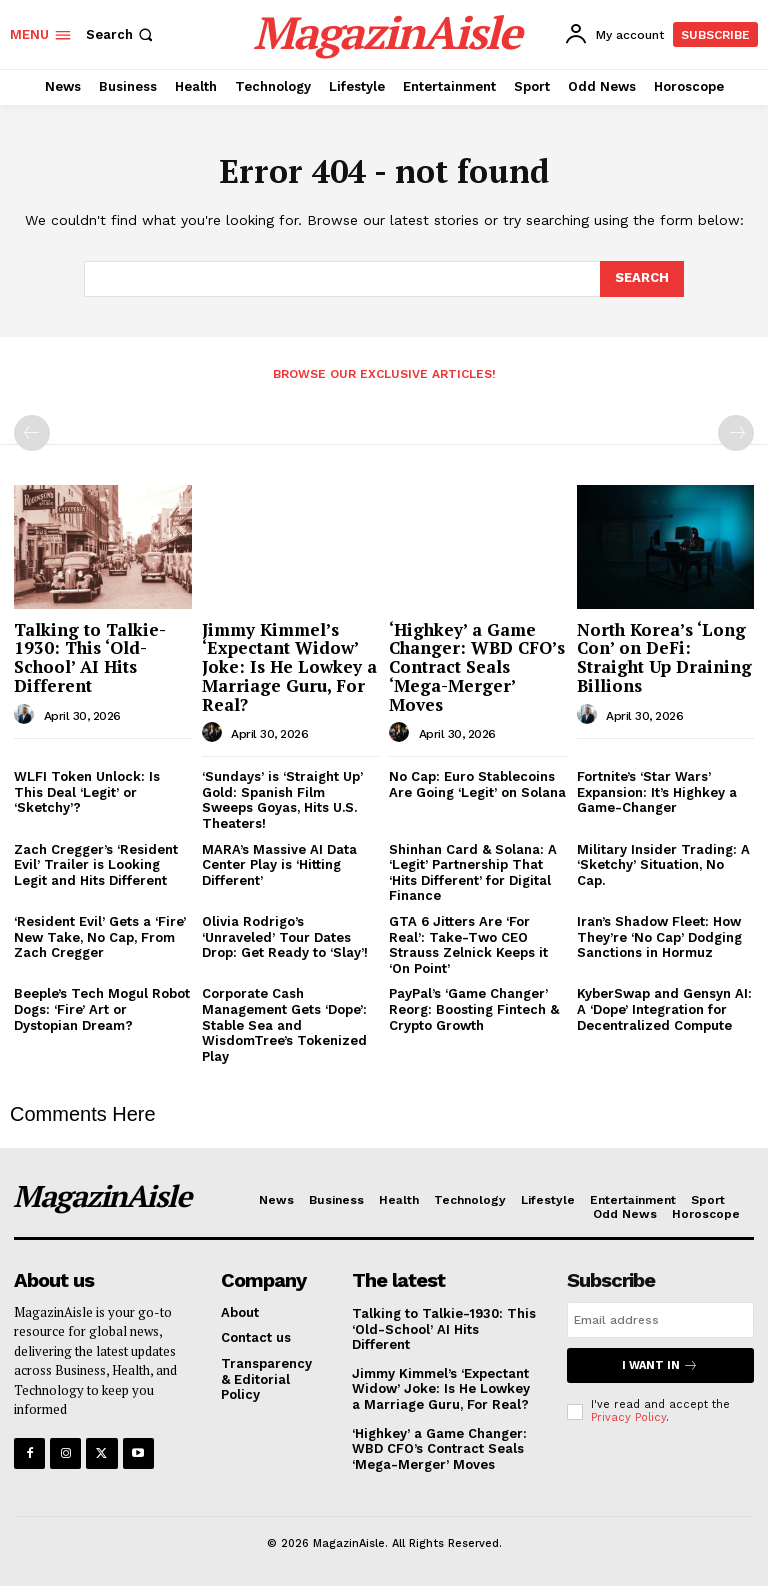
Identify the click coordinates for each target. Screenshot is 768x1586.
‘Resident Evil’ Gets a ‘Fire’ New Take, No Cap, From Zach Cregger (100, 937)
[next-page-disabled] (736, 433)
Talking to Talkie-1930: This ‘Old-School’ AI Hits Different (90, 657)
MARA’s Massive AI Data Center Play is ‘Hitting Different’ (279, 865)
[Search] (642, 279)
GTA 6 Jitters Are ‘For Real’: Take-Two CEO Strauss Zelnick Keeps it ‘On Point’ (468, 945)
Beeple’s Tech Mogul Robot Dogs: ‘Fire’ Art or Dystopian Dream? (102, 1009)
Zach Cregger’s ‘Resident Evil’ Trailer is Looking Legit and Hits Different (96, 865)
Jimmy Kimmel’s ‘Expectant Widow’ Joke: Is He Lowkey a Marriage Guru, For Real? (289, 667)
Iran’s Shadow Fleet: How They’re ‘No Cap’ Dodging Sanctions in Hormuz (659, 937)
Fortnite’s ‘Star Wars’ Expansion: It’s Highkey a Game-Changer (657, 792)
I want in (660, 1365)
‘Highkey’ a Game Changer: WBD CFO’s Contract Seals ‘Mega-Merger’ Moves (477, 667)
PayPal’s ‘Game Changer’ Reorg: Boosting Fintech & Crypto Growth (474, 1009)
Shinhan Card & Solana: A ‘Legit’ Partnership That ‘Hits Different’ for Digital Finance (473, 873)
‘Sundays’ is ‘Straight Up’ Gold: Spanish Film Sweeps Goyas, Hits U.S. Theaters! (282, 800)
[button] (121, 34)
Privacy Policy (628, 1417)
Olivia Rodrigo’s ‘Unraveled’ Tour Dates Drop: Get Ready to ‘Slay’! (285, 937)
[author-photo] (27, 715)
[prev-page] (32, 433)
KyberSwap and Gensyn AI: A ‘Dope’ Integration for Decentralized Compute (664, 1009)
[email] (660, 1320)
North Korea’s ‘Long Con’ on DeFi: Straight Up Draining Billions (664, 657)
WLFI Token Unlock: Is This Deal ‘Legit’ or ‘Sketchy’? (87, 792)
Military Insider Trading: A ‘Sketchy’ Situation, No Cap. (663, 865)
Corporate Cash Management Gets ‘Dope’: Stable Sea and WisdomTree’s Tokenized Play (284, 1024)
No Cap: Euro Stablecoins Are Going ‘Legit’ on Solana (477, 784)
